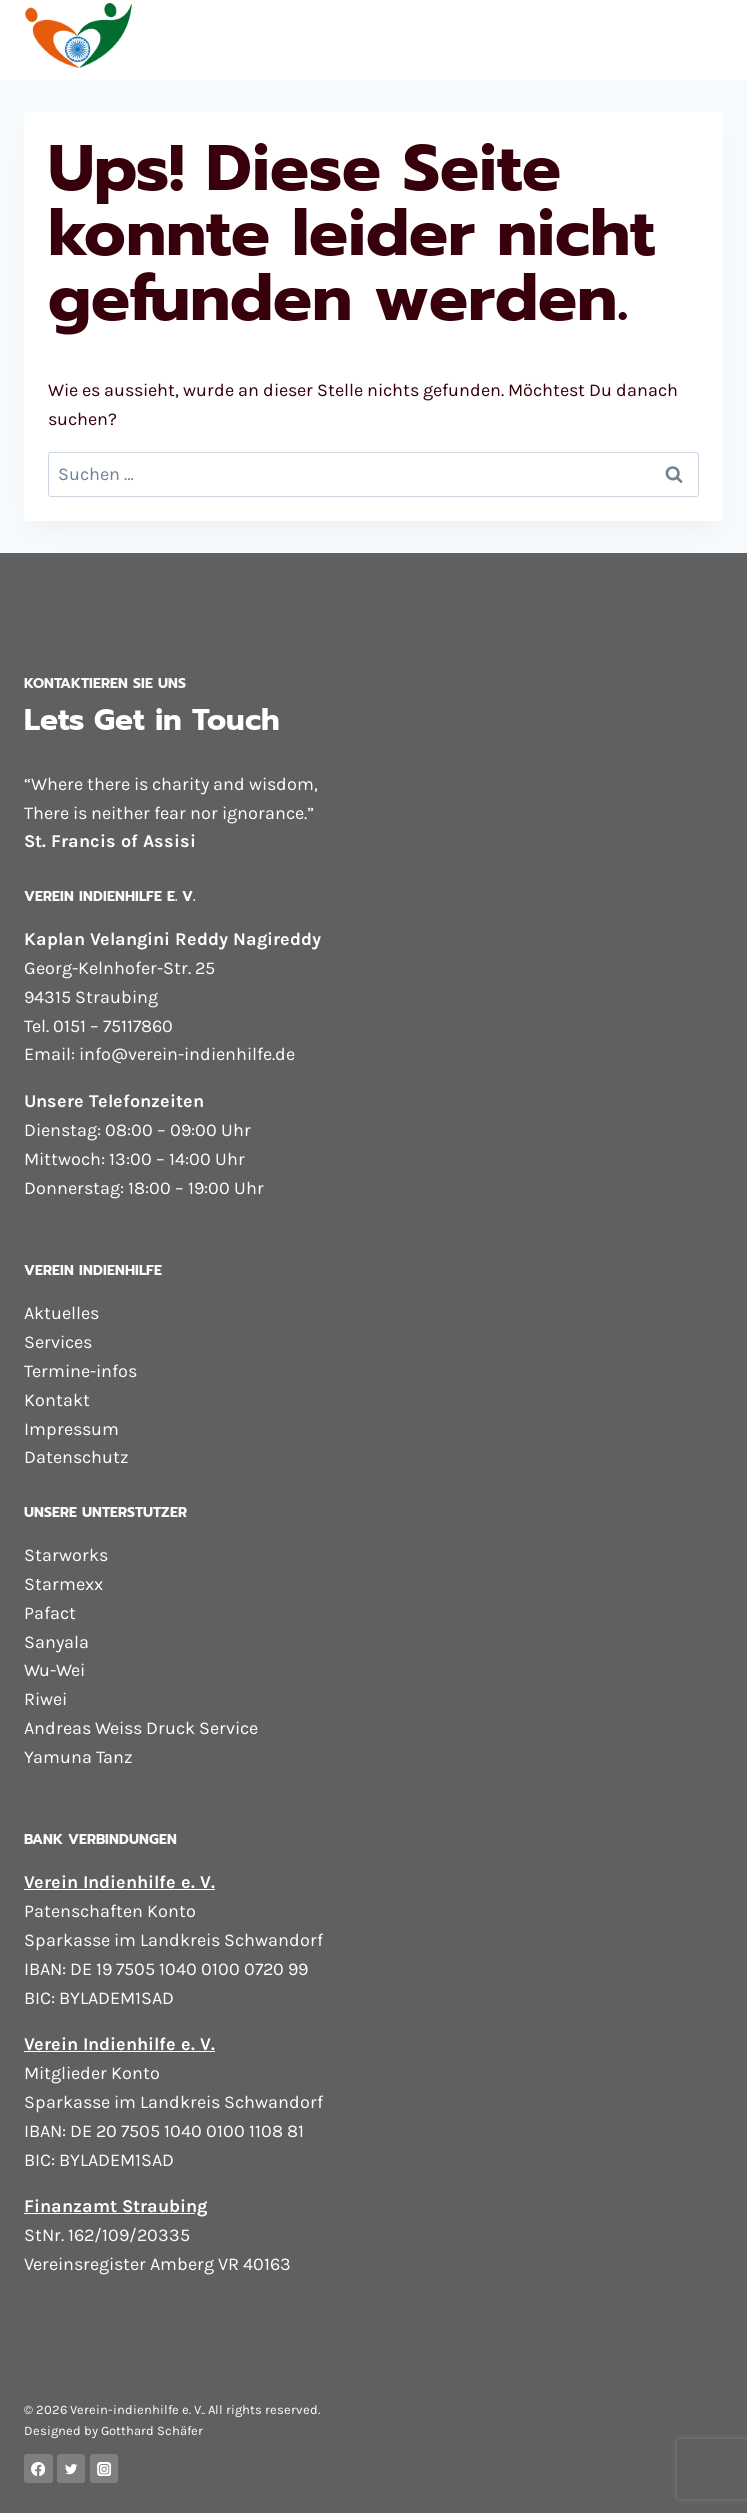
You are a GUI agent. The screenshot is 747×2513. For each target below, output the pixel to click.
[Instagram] (104, 2468)
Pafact (50, 1613)
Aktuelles (61, 1313)
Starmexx (63, 1584)
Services (58, 1342)
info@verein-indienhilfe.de (187, 1054)
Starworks (66, 1555)
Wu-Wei (54, 1670)
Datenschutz (76, 1457)
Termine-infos (80, 1371)
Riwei (45, 1699)
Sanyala (56, 1642)
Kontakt (57, 1400)
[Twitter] (71, 2468)
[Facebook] (38, 2468)
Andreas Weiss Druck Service (141, 1728)
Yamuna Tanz (78, 1757)
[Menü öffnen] (704, 39)
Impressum (71, 1429)
